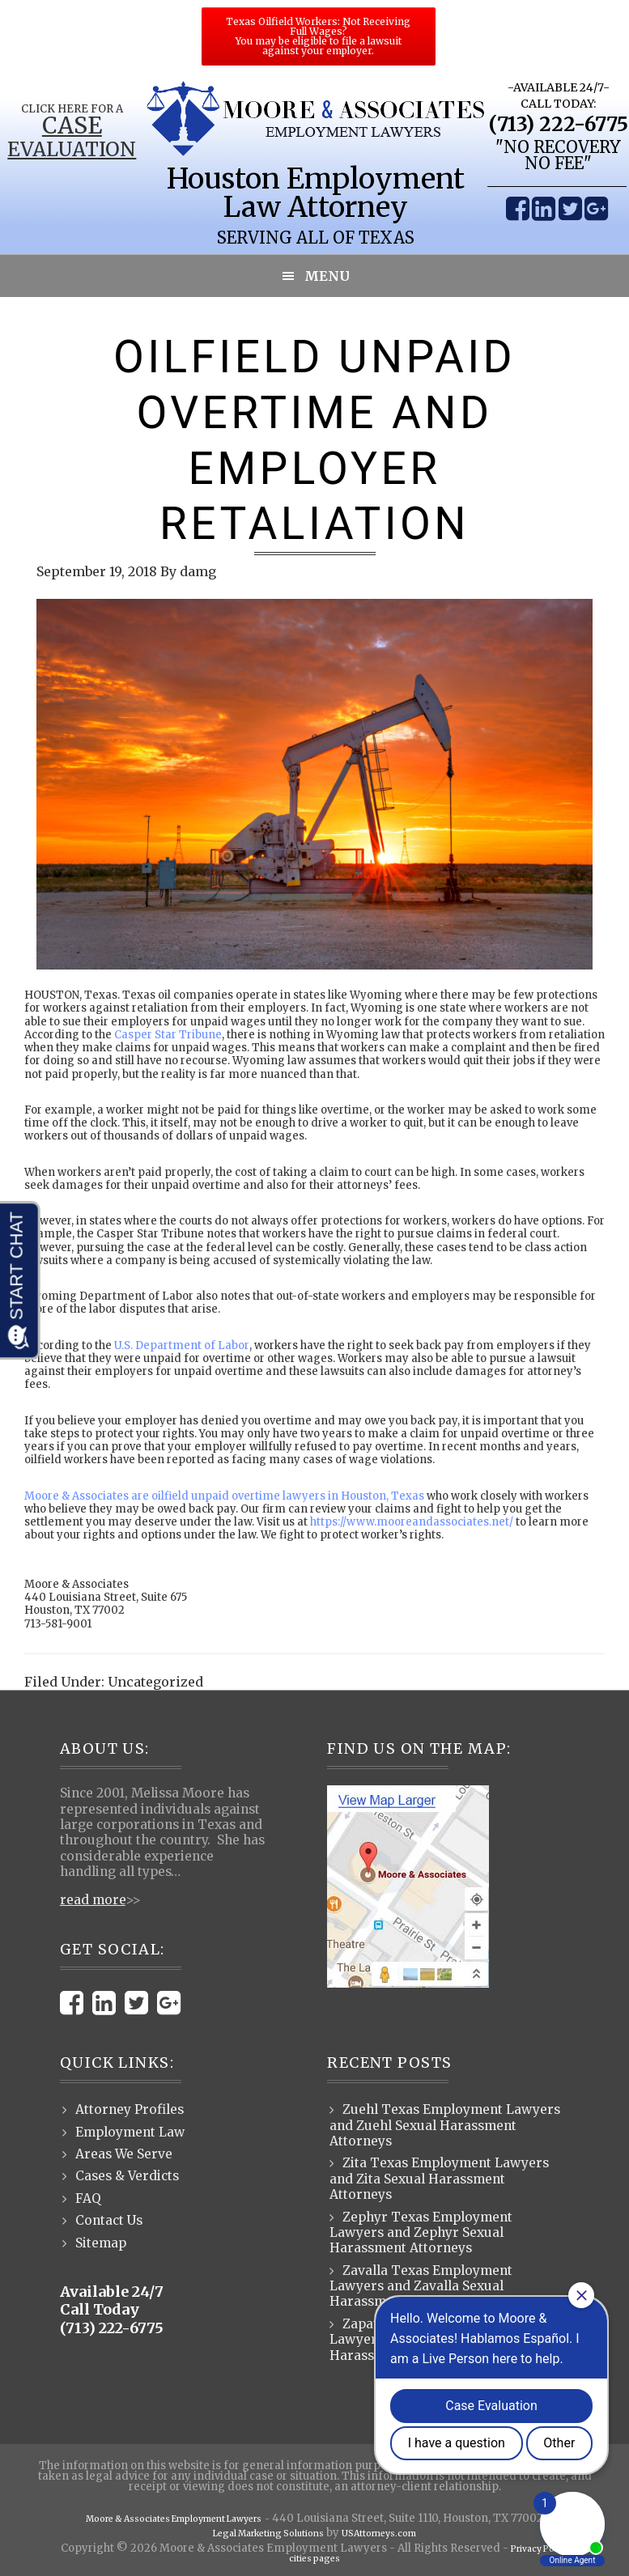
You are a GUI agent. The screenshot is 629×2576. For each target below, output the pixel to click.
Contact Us (108, 2220)
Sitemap (100, 2243)
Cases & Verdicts (127, 2175)
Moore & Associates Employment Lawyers (173, 2518)
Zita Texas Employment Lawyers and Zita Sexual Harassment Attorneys (439, 2178)
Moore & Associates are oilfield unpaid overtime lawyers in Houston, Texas (224, 1496)
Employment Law (130, 2132)
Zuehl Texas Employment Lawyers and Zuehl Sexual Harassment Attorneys (444, 2125)
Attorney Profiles (129, 2109)
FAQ (88, 2198)
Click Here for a (71, 109)
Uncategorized (155, 1682)
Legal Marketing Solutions (259, 2533)
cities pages (314, 2559)
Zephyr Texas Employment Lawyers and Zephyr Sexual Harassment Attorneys (420, 2232)
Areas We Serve (123, 2154)
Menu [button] (327, 276)
